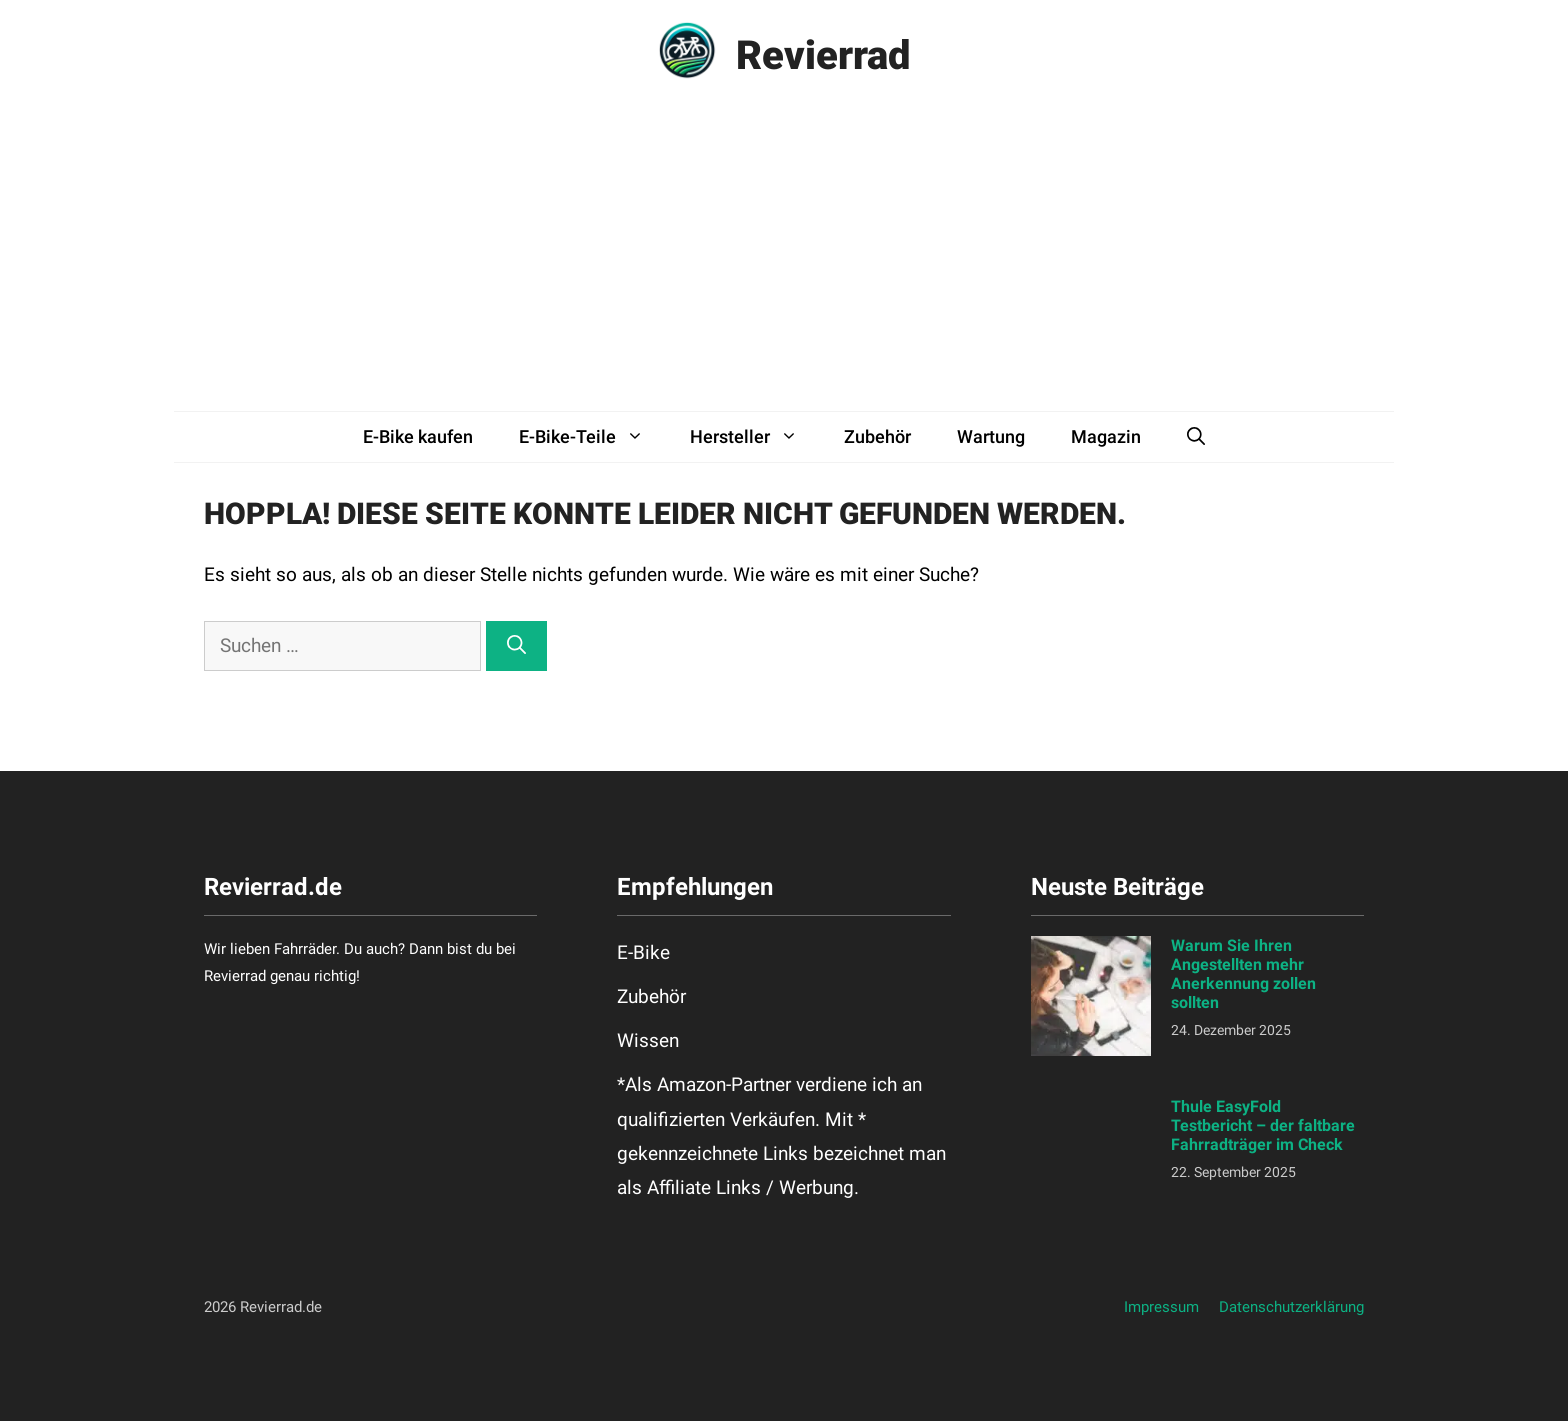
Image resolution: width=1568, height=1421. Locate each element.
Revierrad (823, 55)
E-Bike (643, 952)
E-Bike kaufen (418, 436)
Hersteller (755, 437)
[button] (1196, 437)
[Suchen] (516, 646)
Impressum (1161, 1307)
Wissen (648, 1040)
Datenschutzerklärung (1291, 1307)
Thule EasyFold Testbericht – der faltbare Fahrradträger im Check (1263, 1125)
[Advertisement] (784, 261)
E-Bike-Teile (593, 437)
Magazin (1106, 436)
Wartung (991, 436)
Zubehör (877, 436)
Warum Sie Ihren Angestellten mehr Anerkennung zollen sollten (1243, 974)
